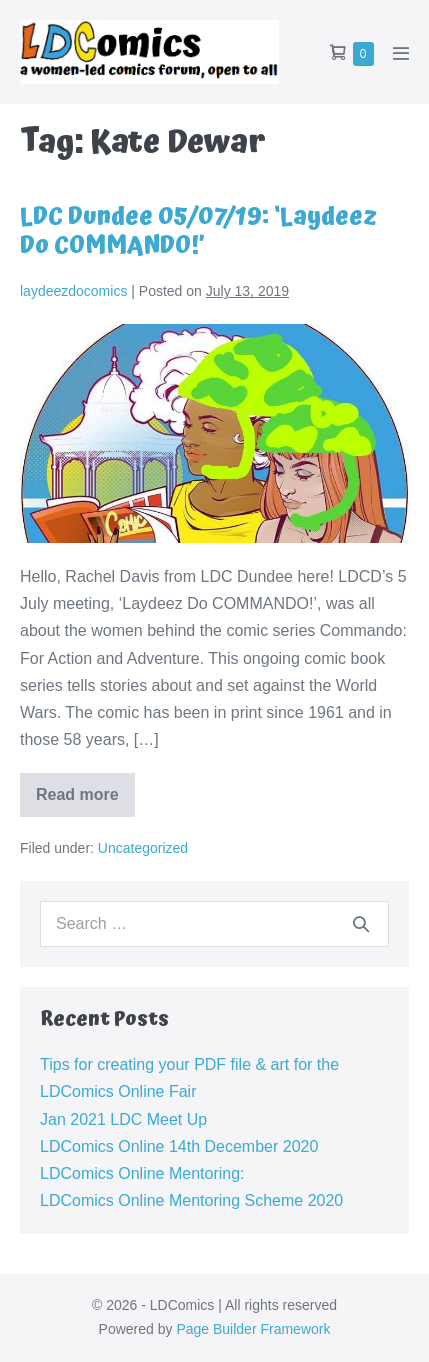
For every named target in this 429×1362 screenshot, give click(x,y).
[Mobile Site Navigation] (401, 53)
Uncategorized (143, 848)
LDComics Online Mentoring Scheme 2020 (191, 1200)
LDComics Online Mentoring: (142, 1173)
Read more (85, 801)
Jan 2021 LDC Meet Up (123, 1119)
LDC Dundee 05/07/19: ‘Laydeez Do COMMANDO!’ (198, 231)
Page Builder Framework (253, 1329)
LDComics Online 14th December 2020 (179, 1146)
